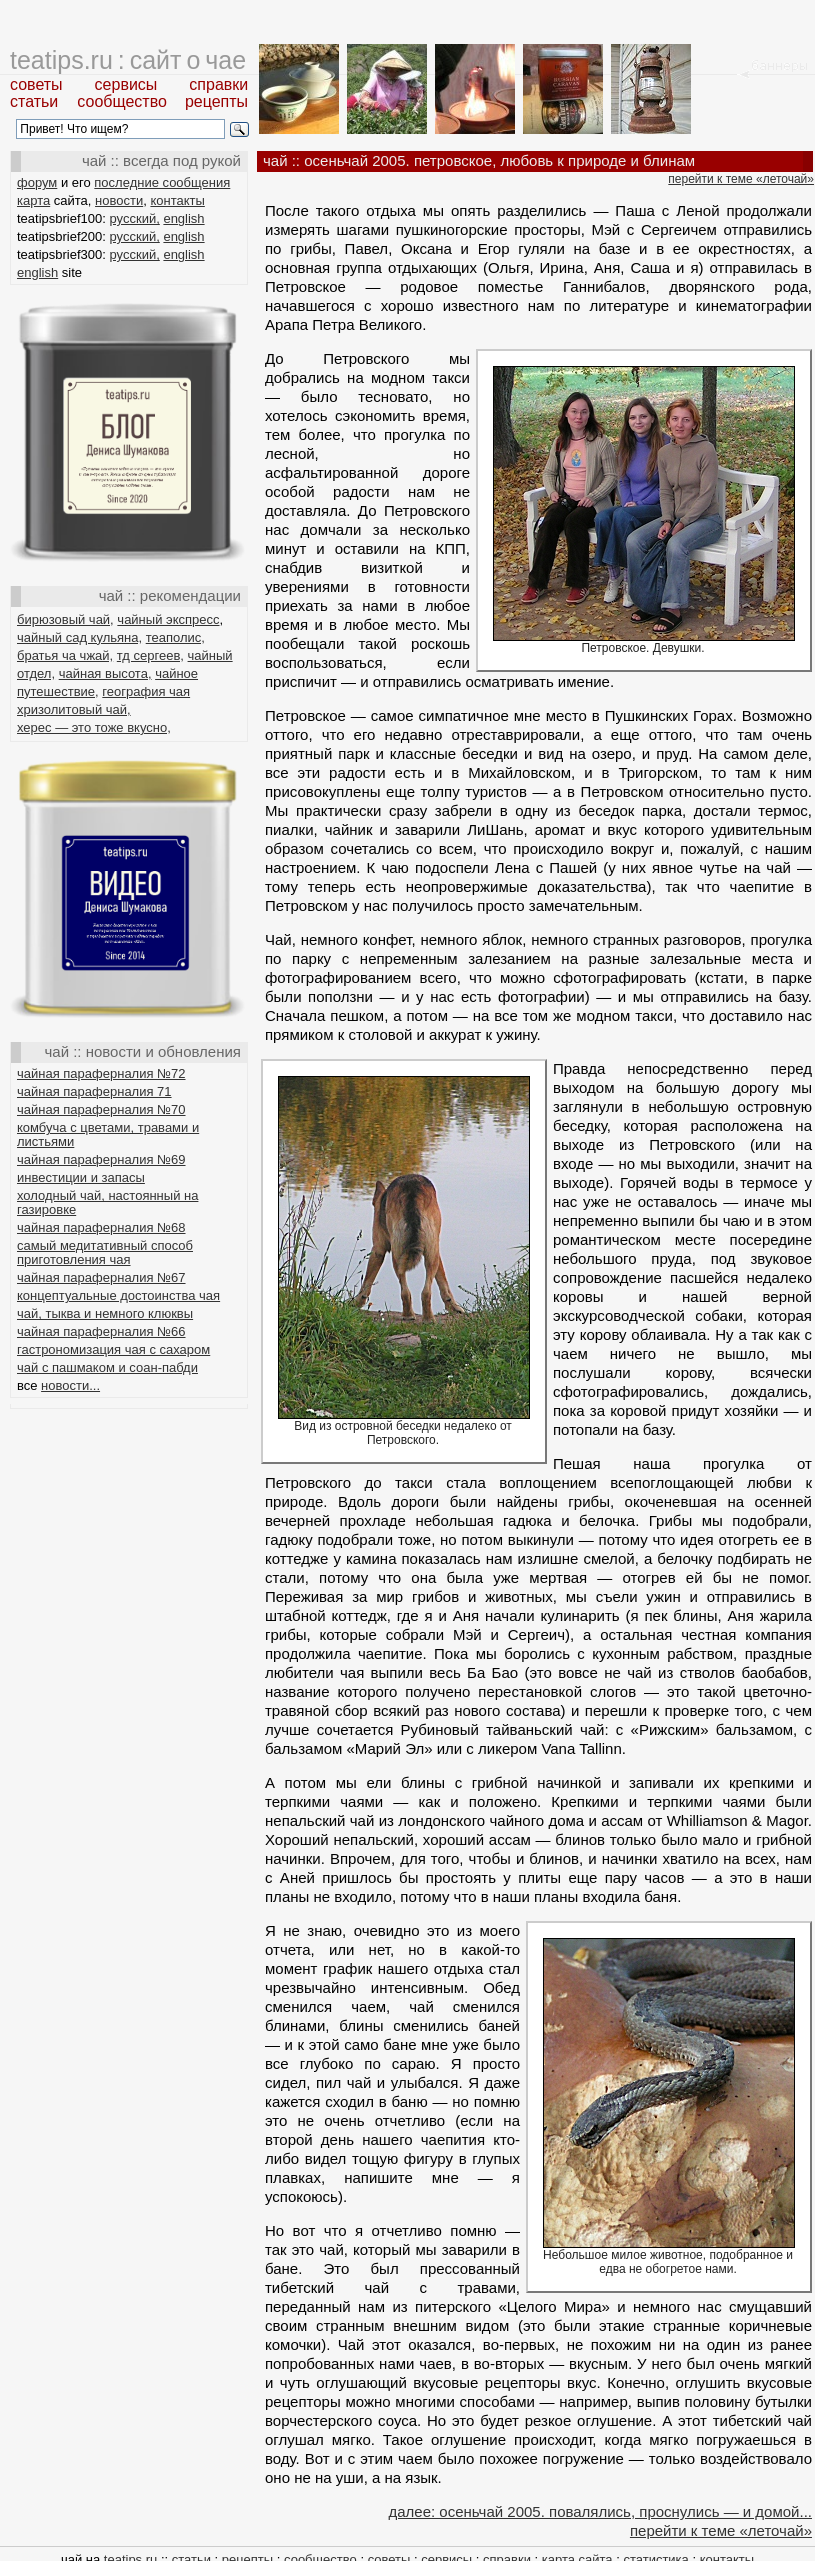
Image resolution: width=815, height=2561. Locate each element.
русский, (135, 218)
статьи (34, 101)
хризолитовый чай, (74, 709)
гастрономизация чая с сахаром (113, 1349)
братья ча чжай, (65, 655)
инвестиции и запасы (81, 1177)
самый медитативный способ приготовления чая (105, 1252)
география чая (146, 691)
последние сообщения (162, 182)
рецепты (216, 101)
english (183, 218)
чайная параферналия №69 (101, 1159)
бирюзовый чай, (65, 619)
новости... (70, 1385)
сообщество (122, 101)
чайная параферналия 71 (94, 1091)
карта (33, 200)
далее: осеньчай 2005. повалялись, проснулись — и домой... (600, 2511)
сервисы (126, 84)
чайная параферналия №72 (101, 1073)
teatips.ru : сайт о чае (128, 60)
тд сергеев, (150, 655)
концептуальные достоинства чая (118, 1295)
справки (218, 84)
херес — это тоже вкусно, (94, 727)
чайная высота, (105, 673)
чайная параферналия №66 (101, 1331)
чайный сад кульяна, (79, 637)
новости (119, 200)
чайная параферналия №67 (101, 1277)
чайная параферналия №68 (101, 1227)
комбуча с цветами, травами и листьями (108, 1134)
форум (37, 182)
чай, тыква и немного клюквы (105, 1313)
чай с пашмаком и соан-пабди (107, 1367)
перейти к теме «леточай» (741, 179)
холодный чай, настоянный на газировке (107, 1202)
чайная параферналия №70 (101, 1109)
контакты (177, 200)
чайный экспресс (168, 619)
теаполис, (175, 637)
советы (36, 84)
